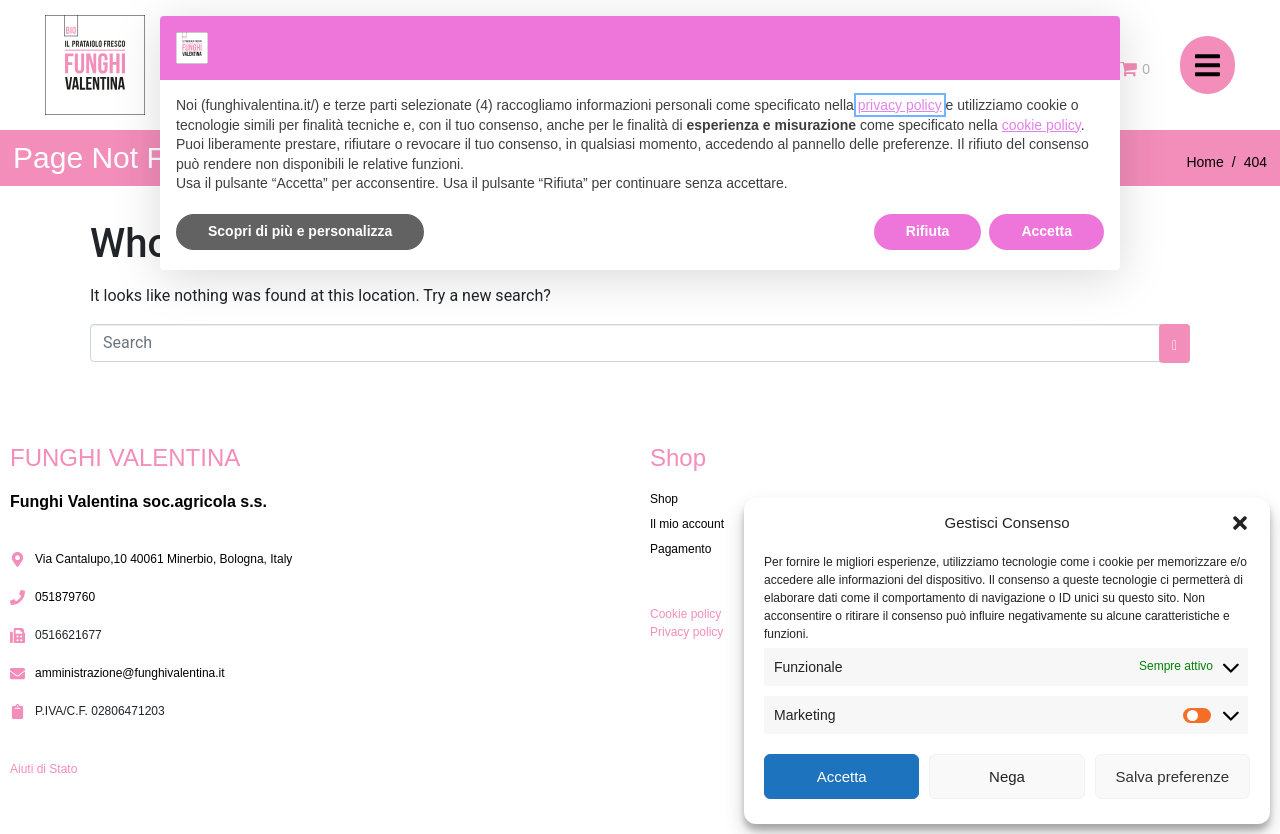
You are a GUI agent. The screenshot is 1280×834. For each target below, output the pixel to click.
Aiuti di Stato (43, 769)
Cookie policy (685, 614)
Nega (1007, 776)
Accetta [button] (1046, 231)
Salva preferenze (1172, 776)
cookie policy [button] (1041, 125)
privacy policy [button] (900, 105)
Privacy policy (686, 632)
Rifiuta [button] (928, 231)
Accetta (842, 776)
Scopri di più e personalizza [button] (300, 231)
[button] (1240, 523)
